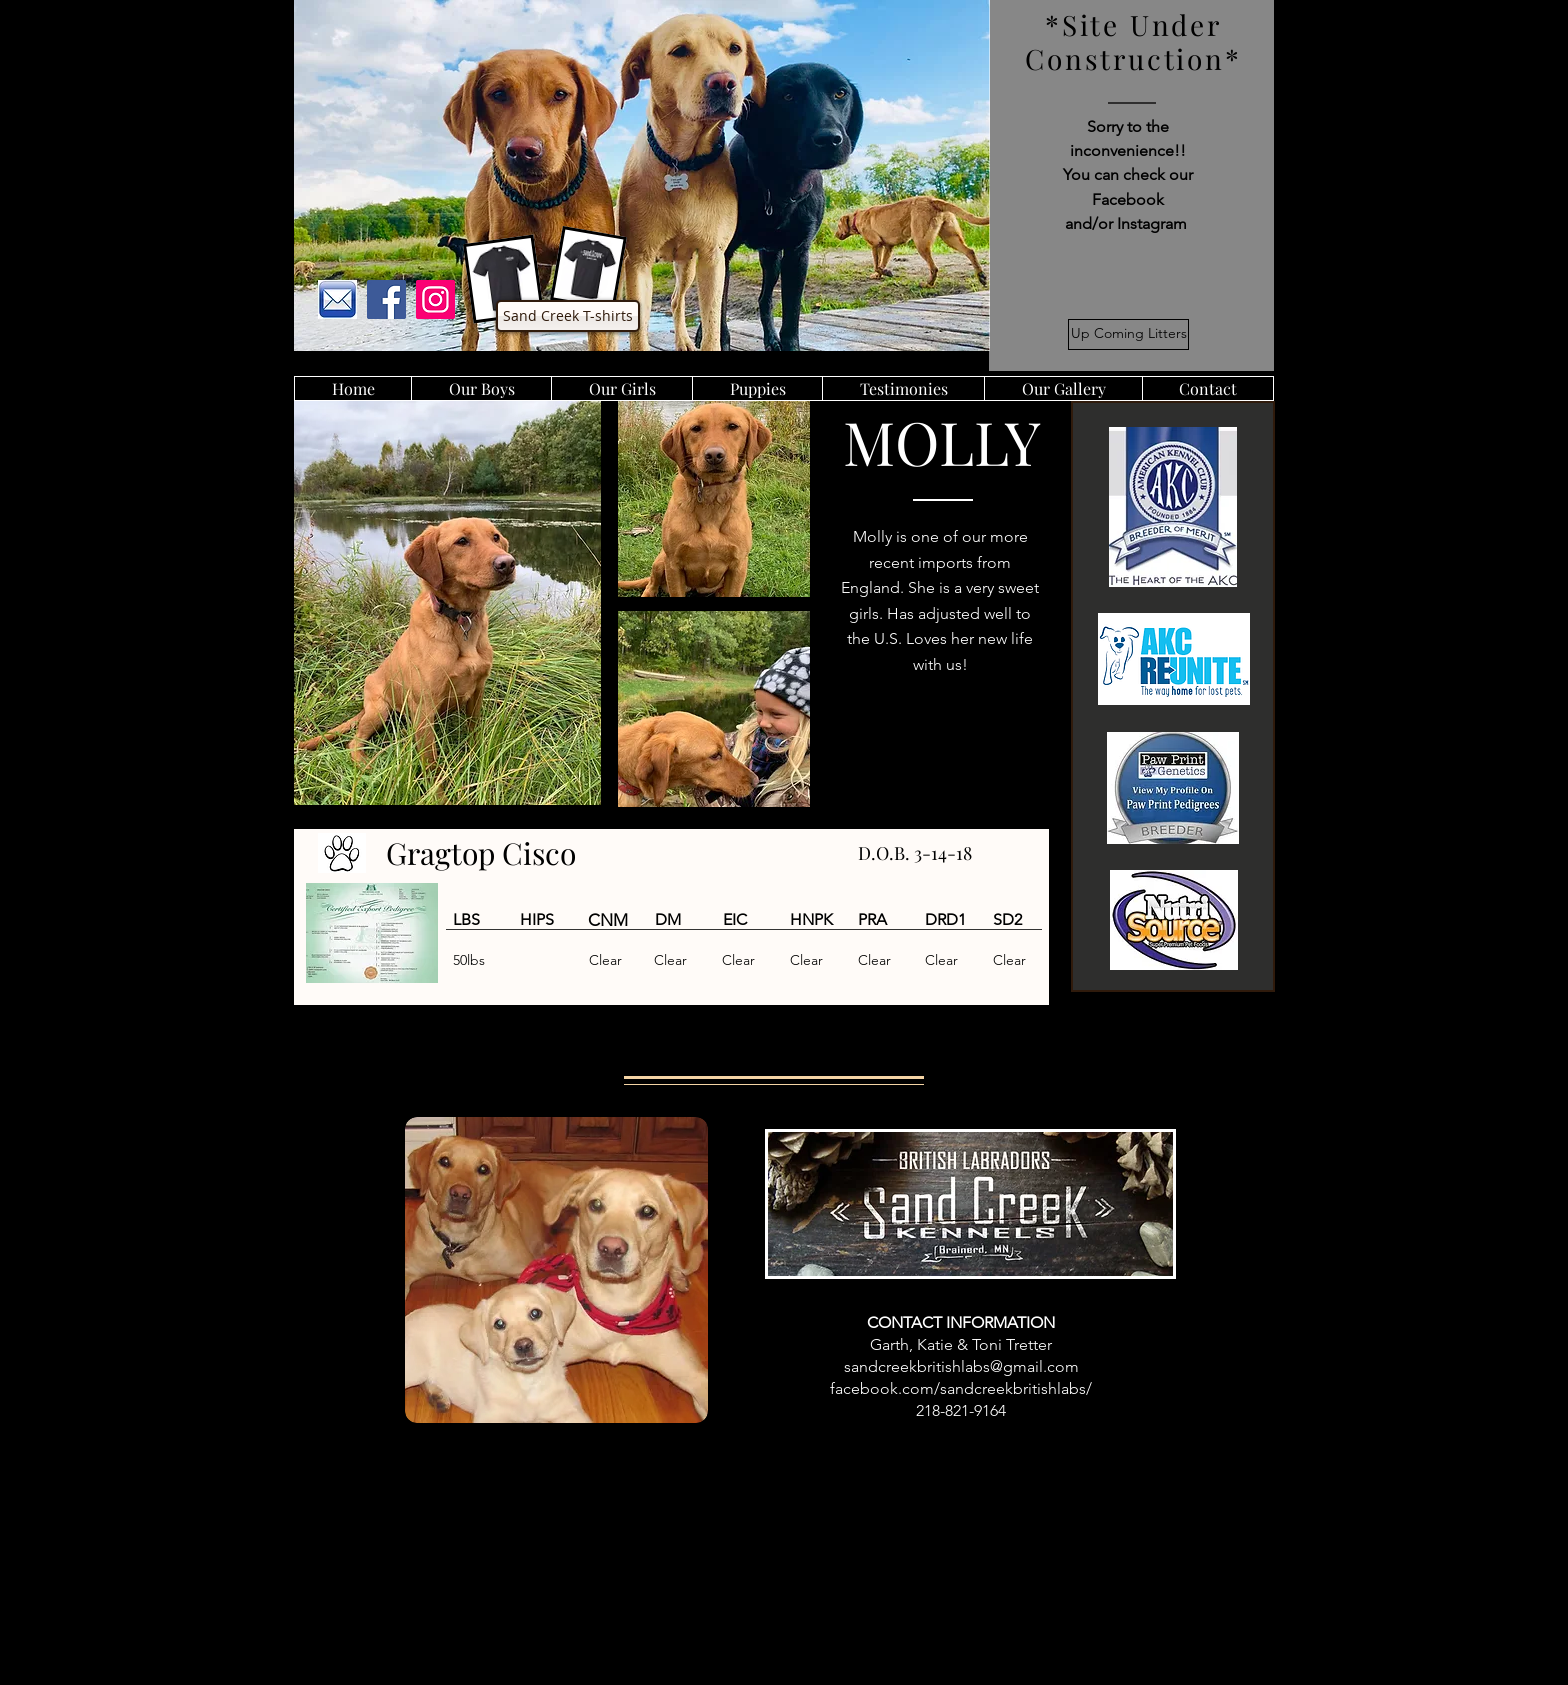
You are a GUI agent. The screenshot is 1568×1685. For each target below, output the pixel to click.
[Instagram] (435, 299)
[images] (337, 299)
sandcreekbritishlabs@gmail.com (961, 1366)
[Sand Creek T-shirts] (568, 316)
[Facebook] (386, 299)
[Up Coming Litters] (1128, 334)
